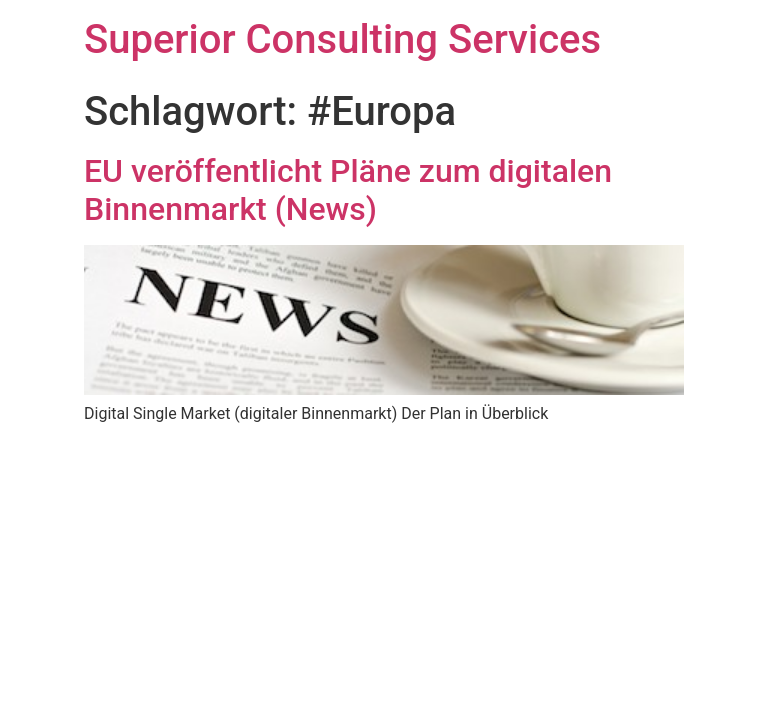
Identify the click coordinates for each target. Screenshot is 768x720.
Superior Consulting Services (342, 39)
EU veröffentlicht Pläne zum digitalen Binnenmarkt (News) (348, 190)
